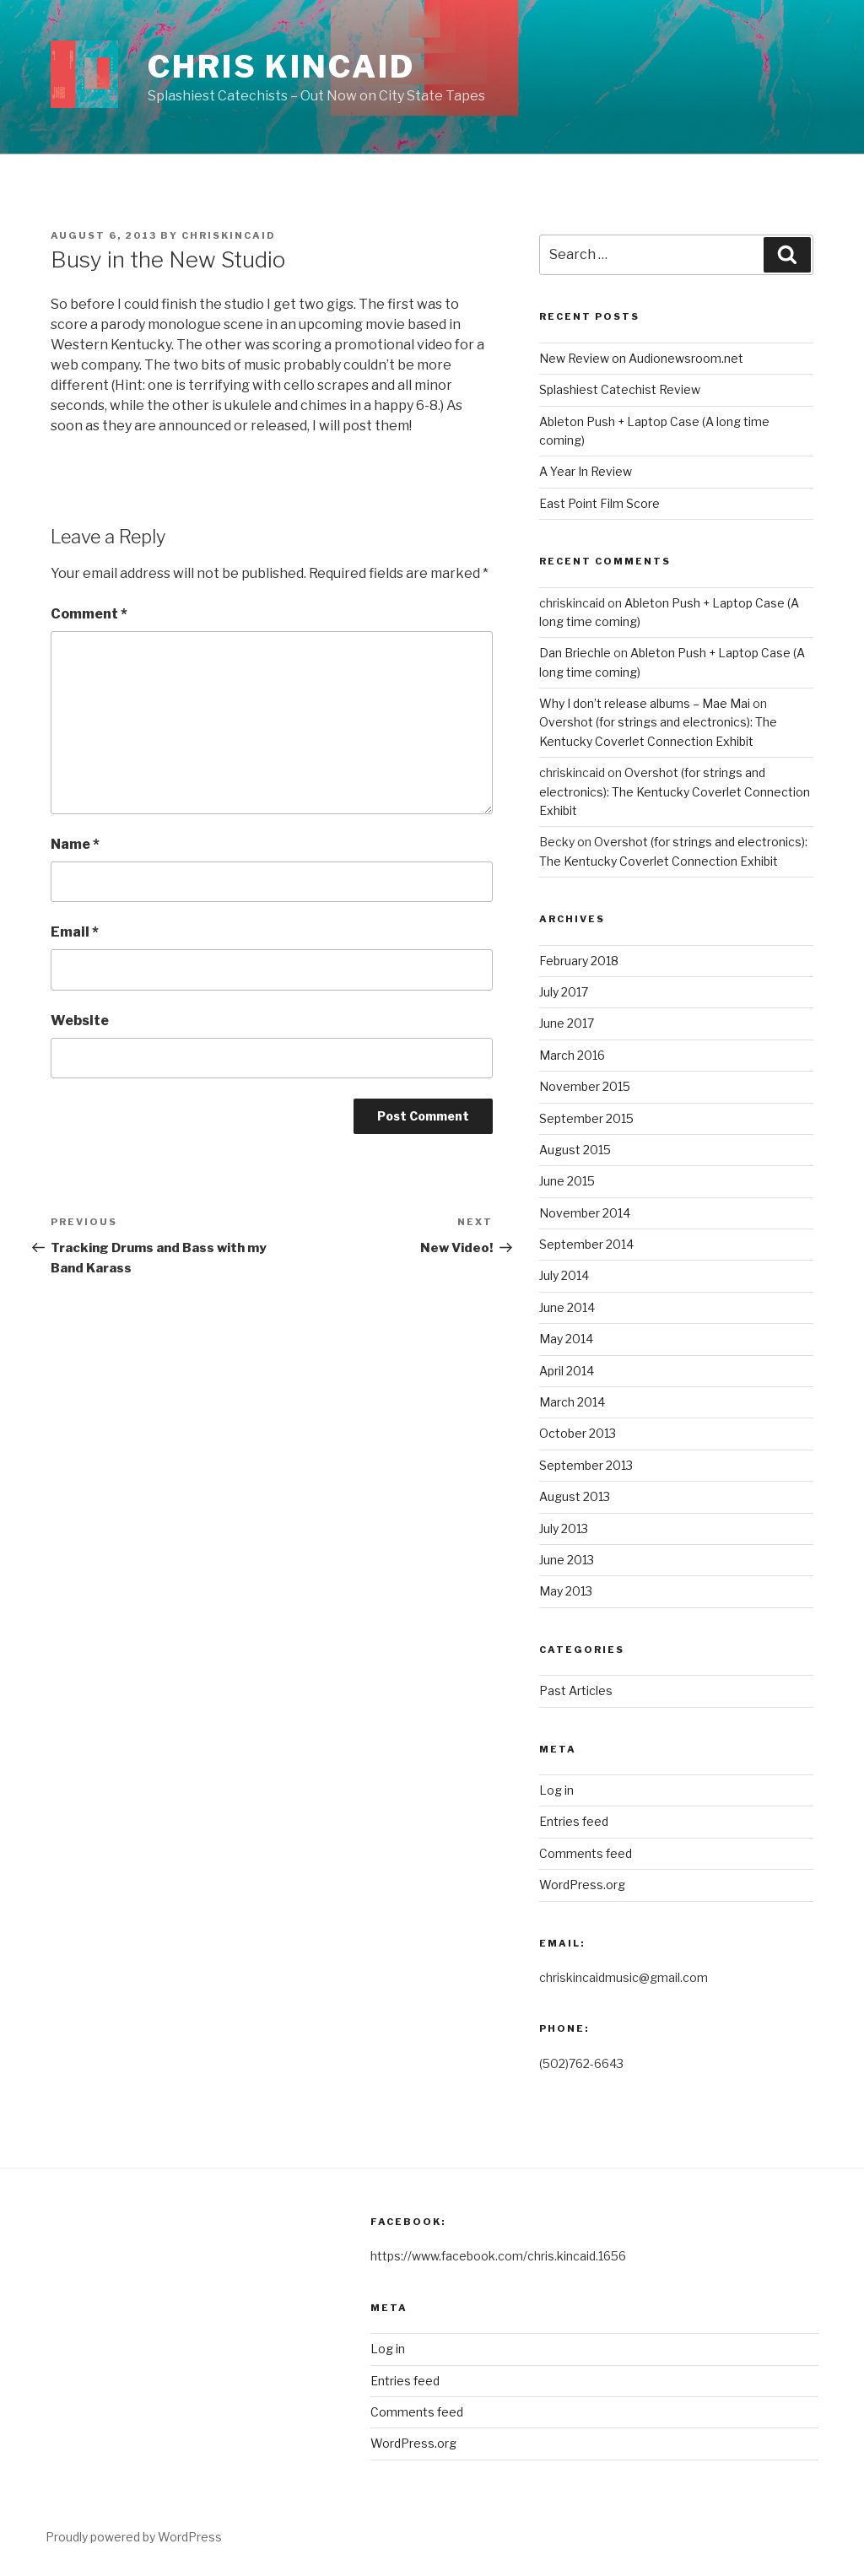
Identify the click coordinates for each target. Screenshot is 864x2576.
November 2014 (584, 1213)
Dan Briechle (575, 652)
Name (75, 844)
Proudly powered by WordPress (134, 2537)
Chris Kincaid (281, 66)
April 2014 (566, 1371)
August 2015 (575, 1149)
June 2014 (567, 1307)
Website (80, 1021)
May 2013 (565, 1591)
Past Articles (576, 1690)
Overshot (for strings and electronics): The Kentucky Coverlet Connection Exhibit (674, 791)
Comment (89, 614)
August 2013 (574, 1496)
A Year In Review (585, 471)
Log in (556, 1790)
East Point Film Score (599, 503)
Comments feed (585, 1853)
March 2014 (572, 1402)
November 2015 (584, 1086)
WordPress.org (582, 1884)
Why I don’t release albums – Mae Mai (644, 703)
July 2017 (563, 992)
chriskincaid (228, 235)
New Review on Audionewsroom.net (641, 358)
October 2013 (577, 1433)
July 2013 (563, 1528)
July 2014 (564, 1275)
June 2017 (566, 1023)
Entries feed (573, 1821)
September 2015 (586, 1118)
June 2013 (566, 1560)
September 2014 (586, 1244)
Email (75, 932)
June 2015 (567, 1181)
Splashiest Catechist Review (619, 389)
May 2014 (566, 1338)
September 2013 (586, 1465)
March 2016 (572, 1055)
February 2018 (578, 960)
